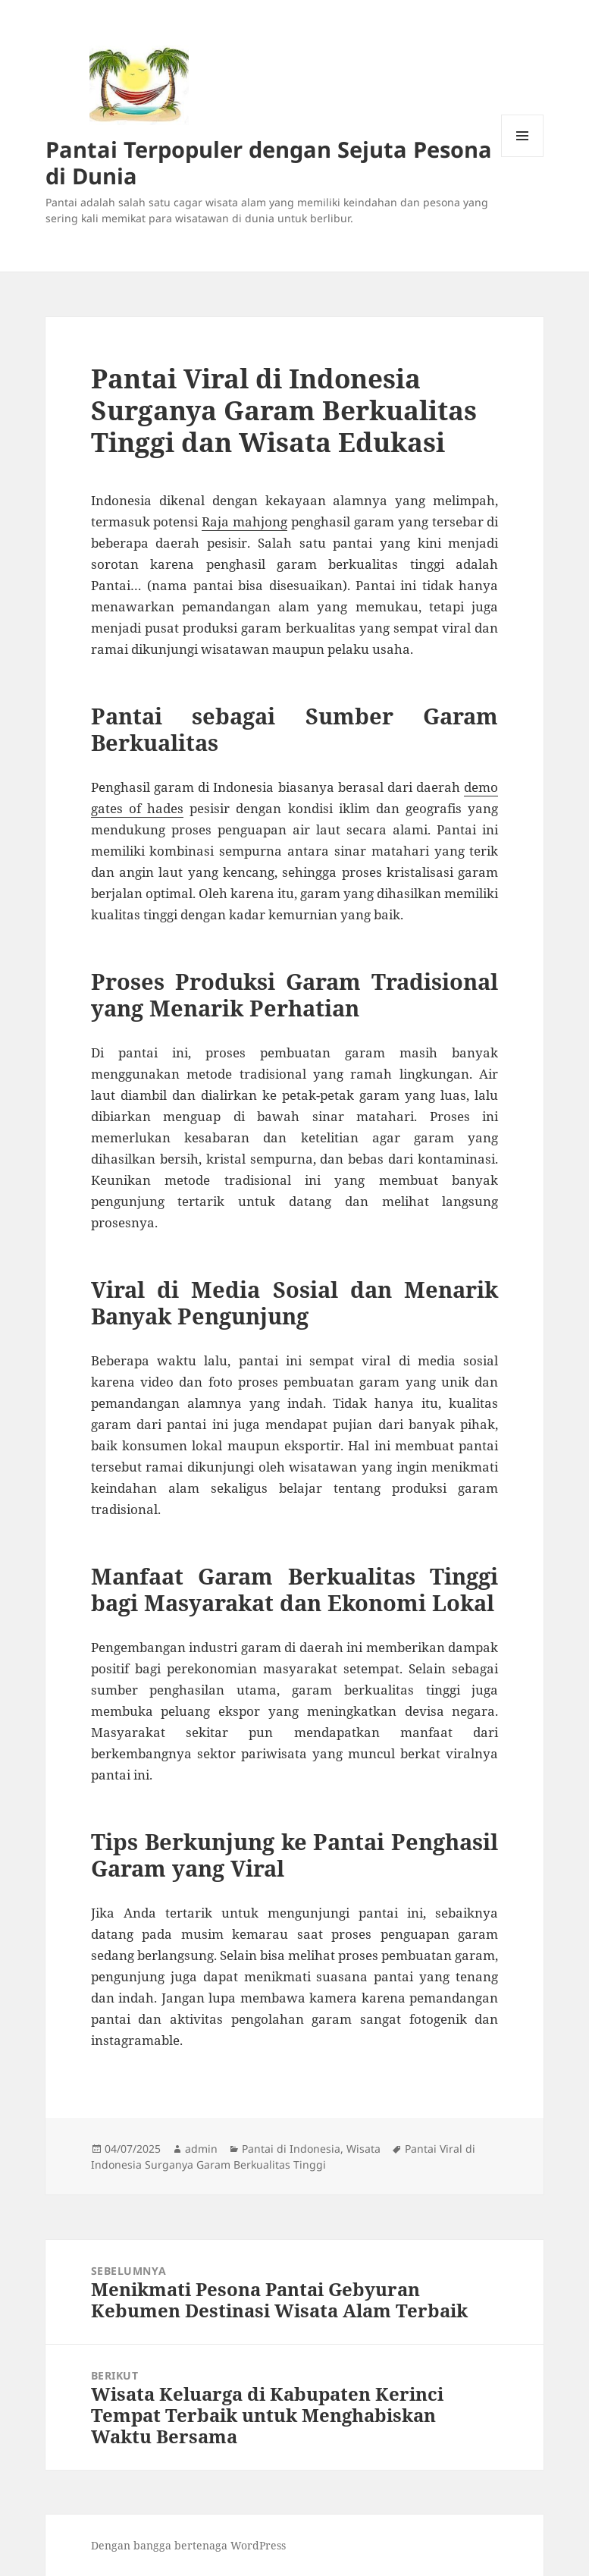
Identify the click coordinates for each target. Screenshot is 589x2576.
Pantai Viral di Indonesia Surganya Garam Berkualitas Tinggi (283, 2156)
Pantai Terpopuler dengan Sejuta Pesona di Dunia (268, 162)
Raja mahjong (244, 521)
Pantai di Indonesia (291, 2148)
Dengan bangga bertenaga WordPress (188, 2545)
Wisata (363, 2148)
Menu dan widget (523, 156)
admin (201, 2148)
